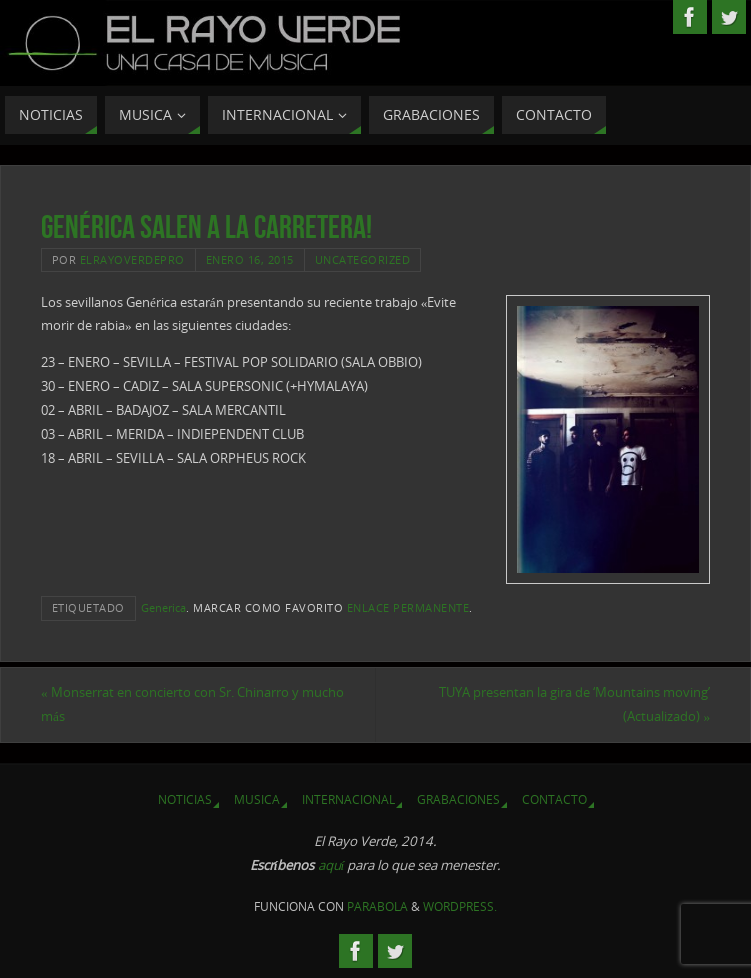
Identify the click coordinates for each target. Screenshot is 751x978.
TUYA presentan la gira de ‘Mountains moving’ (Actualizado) (574, 704)
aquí (331, 865)
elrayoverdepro (132, 259)
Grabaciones (458, 799)
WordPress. (460, 906)
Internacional (348, 799)
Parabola (377, 906)
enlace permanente (408, 607)
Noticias (185, 799)
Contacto (554, 799)
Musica (257, 799)
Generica (163, 607)
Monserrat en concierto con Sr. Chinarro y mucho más (192, 704)
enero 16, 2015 (250, 259)
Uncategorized (363, 259)
